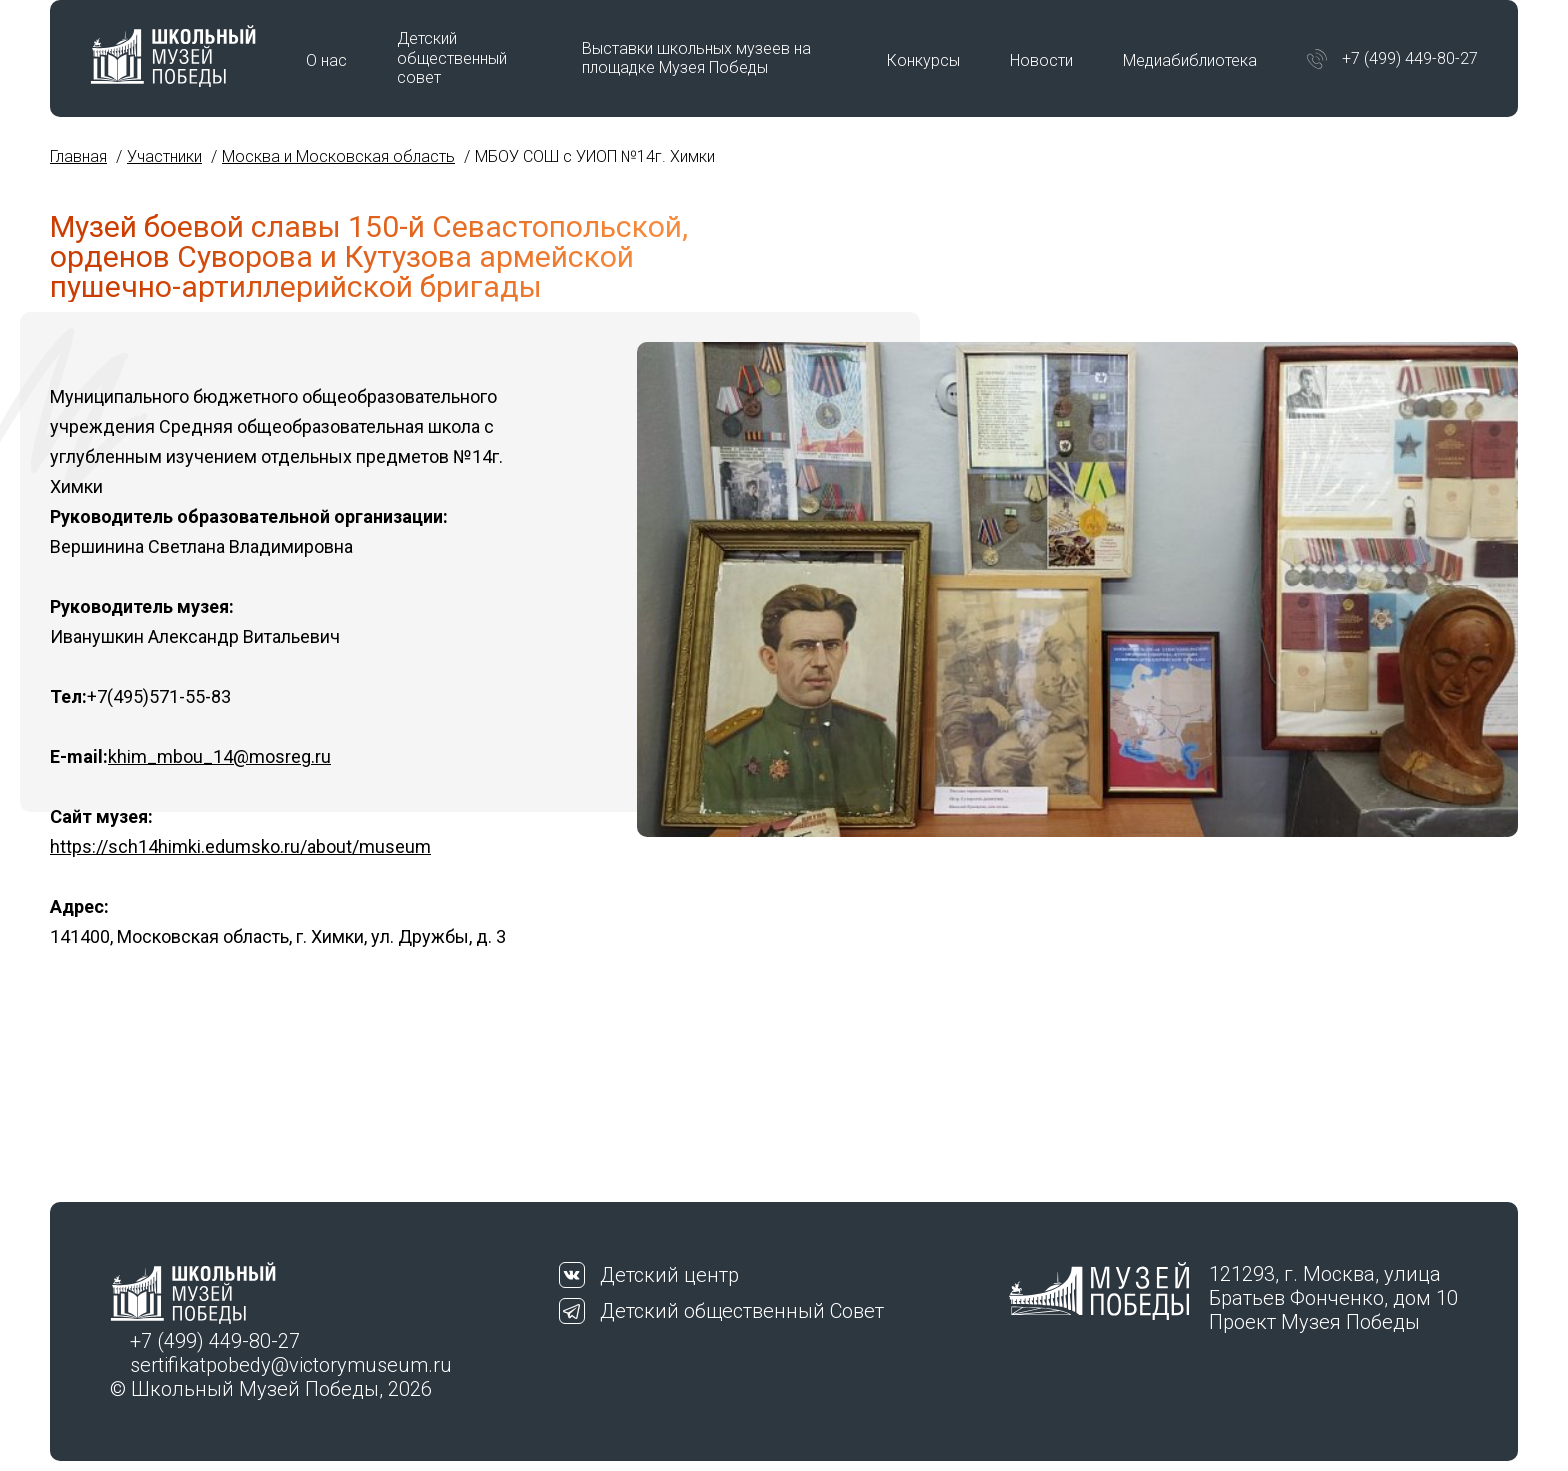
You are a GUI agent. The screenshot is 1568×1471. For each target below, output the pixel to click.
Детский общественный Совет (742, 1311)
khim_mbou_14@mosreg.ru (219, 756)
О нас (326, 60)
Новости (1041, 60)
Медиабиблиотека (1190, 60)
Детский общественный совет (452, 57)
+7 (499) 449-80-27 (1410, 58)
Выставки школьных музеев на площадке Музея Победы (696, 58)
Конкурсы (923, 60)
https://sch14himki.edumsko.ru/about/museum (240, 846)
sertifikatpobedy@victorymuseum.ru (291, 1365)
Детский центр (669, 1275)
